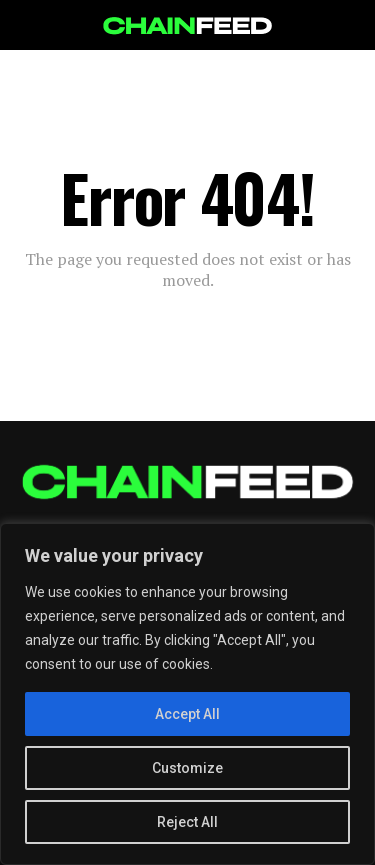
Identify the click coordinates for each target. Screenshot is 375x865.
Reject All (187, 822)
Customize (187, 768)
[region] (187, 694)
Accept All (187, 714)
